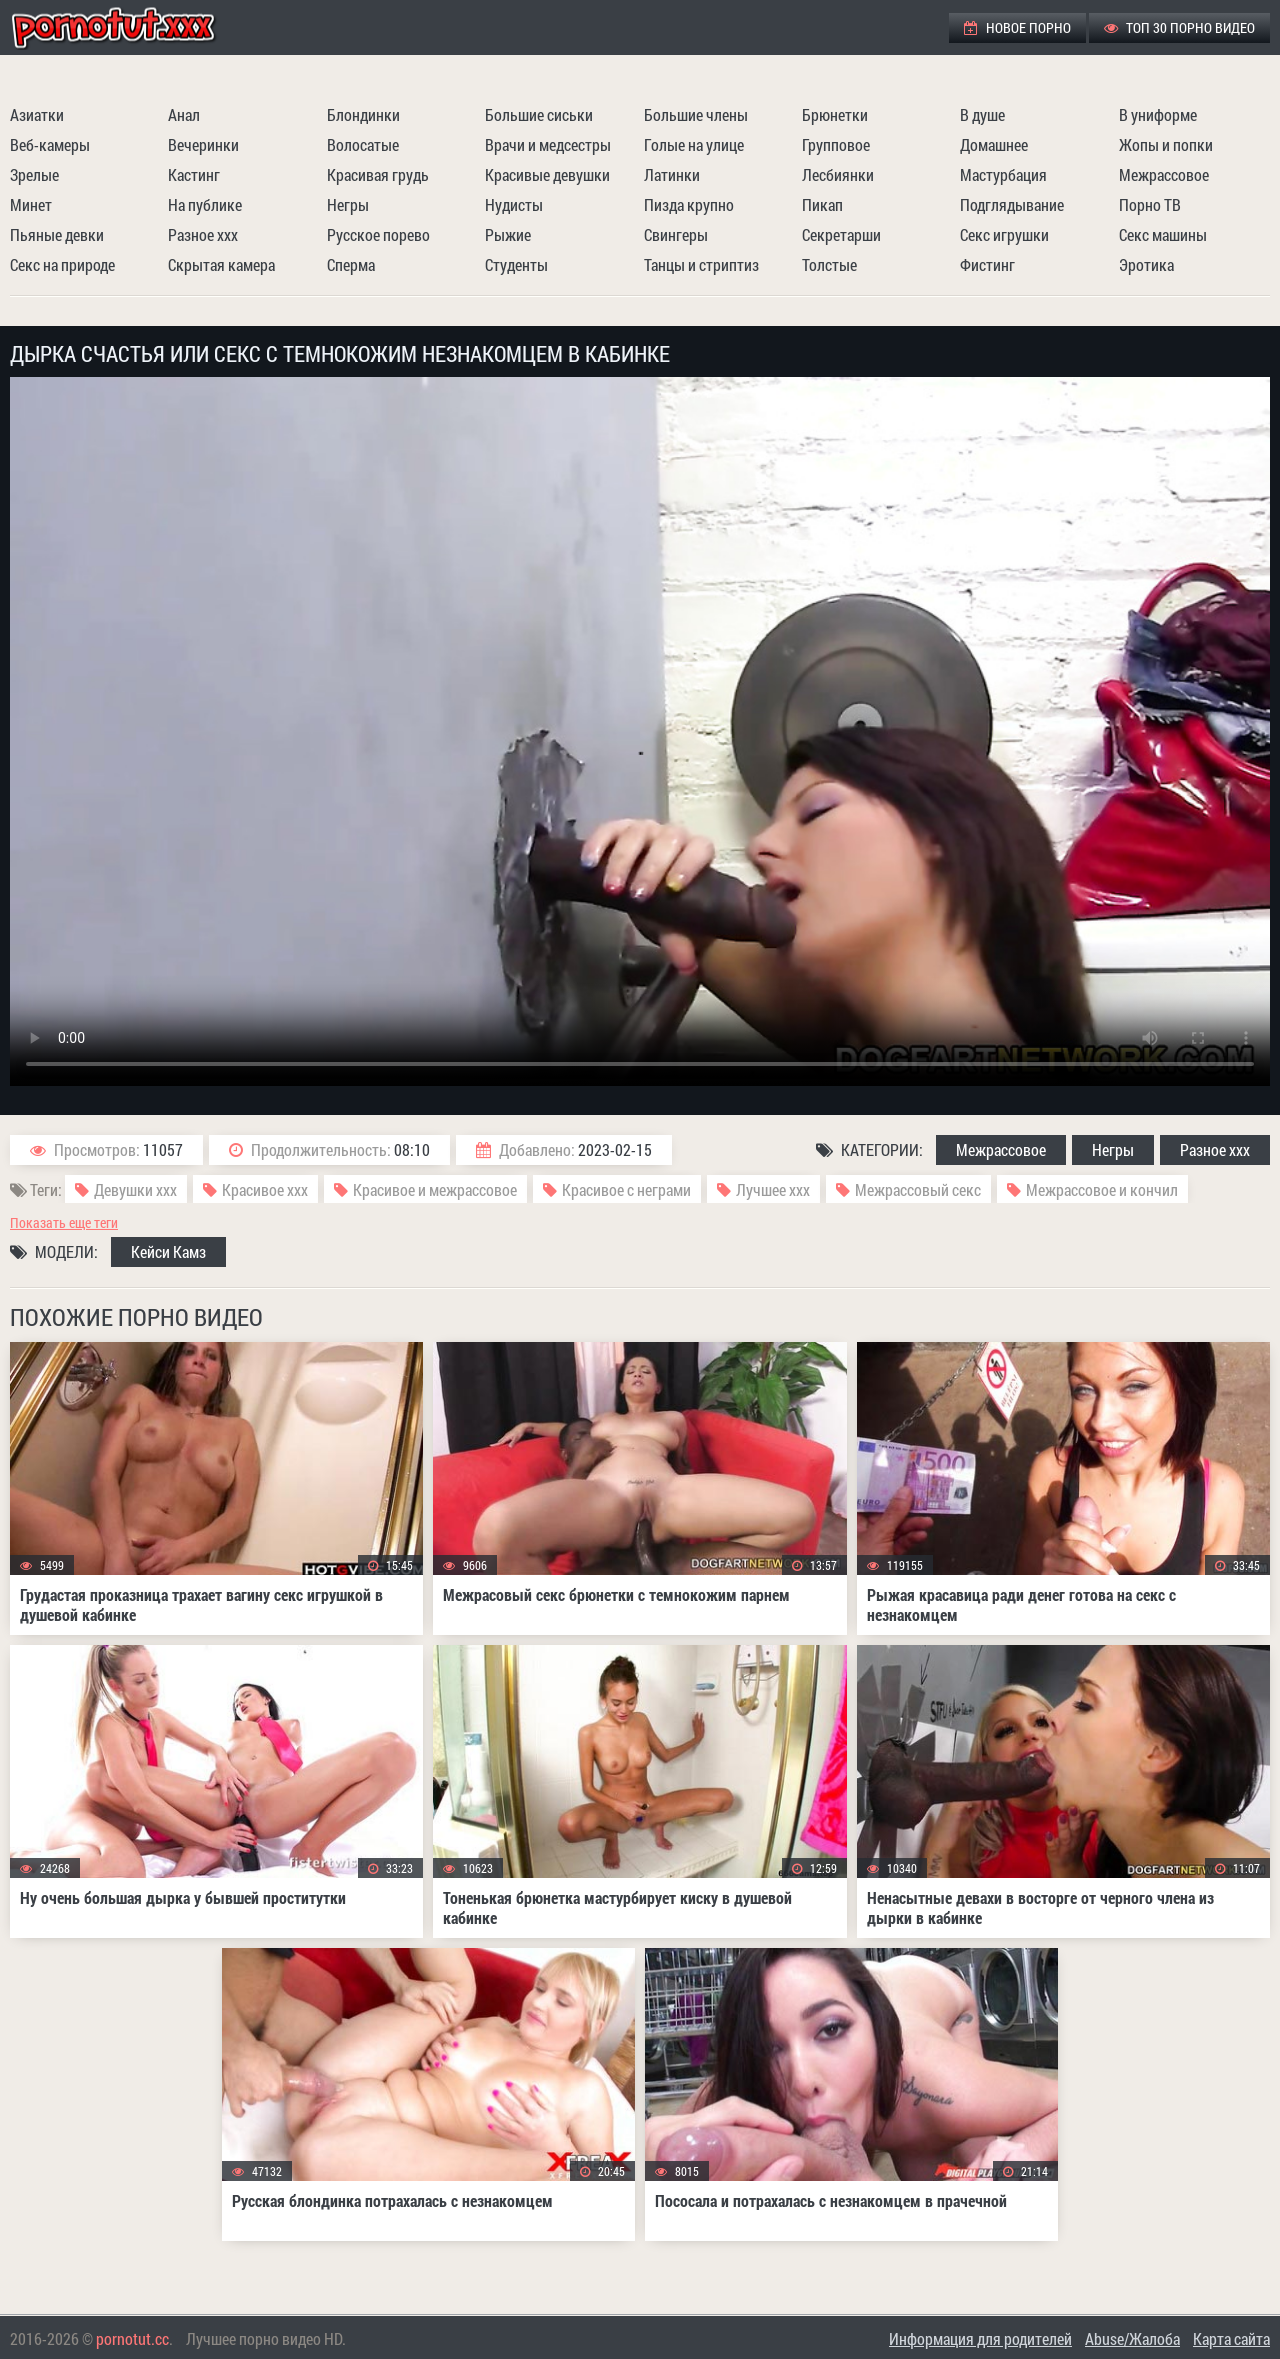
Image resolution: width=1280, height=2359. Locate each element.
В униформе (1158, 114)
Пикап (822, 204)
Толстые (829, 264)
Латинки (672, 174)
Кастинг (194, 174)
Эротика (1146, 264)
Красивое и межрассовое (435, 1189)
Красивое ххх (265, 1189)
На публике (205, 204)
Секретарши (841, 234)
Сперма (351, 264)
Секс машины (1163, 234)
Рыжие (508, 234)
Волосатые (363, 144)
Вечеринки (203, 144)
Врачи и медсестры (548, 144)
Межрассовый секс (918, 1189)
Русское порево (378, 234)
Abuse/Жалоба (1132, 2338)
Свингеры (676, 234)
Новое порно (1017, 27)
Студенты (516, 264)
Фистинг (987, 264)
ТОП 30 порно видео (1179, 27)
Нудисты (514, 204)
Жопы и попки (1166, 144)
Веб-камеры (50, 144)
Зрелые (34, 174)
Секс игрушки (1004, 234)
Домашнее (994, 144)
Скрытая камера (221, 264)
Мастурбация (1003, 174)
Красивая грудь (378, 174)
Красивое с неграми (626, 1189)
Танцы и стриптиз (701, 264)
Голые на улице (694, 144)
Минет (31, 204)
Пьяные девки (57, 234)
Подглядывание (1012, 204)
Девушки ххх (135, 1189)
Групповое (836, 144)
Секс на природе (62, 264)
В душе (982, 114)
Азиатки (37, 114)
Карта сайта (1231, 2338)
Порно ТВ (1150, 204)
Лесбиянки (838, 174)
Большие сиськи (539, 114)
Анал (184, 114)
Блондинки (363, 114)
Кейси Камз (168, 1251)
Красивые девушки (547, 174)
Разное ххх (203, 234)
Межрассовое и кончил (1102, 1189)
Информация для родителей (980, 2338)
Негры (348, 204)
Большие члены (696, 114)
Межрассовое (1164, 174)
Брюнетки (835, 114)
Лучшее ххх (773, 1189)
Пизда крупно (689, 204)
